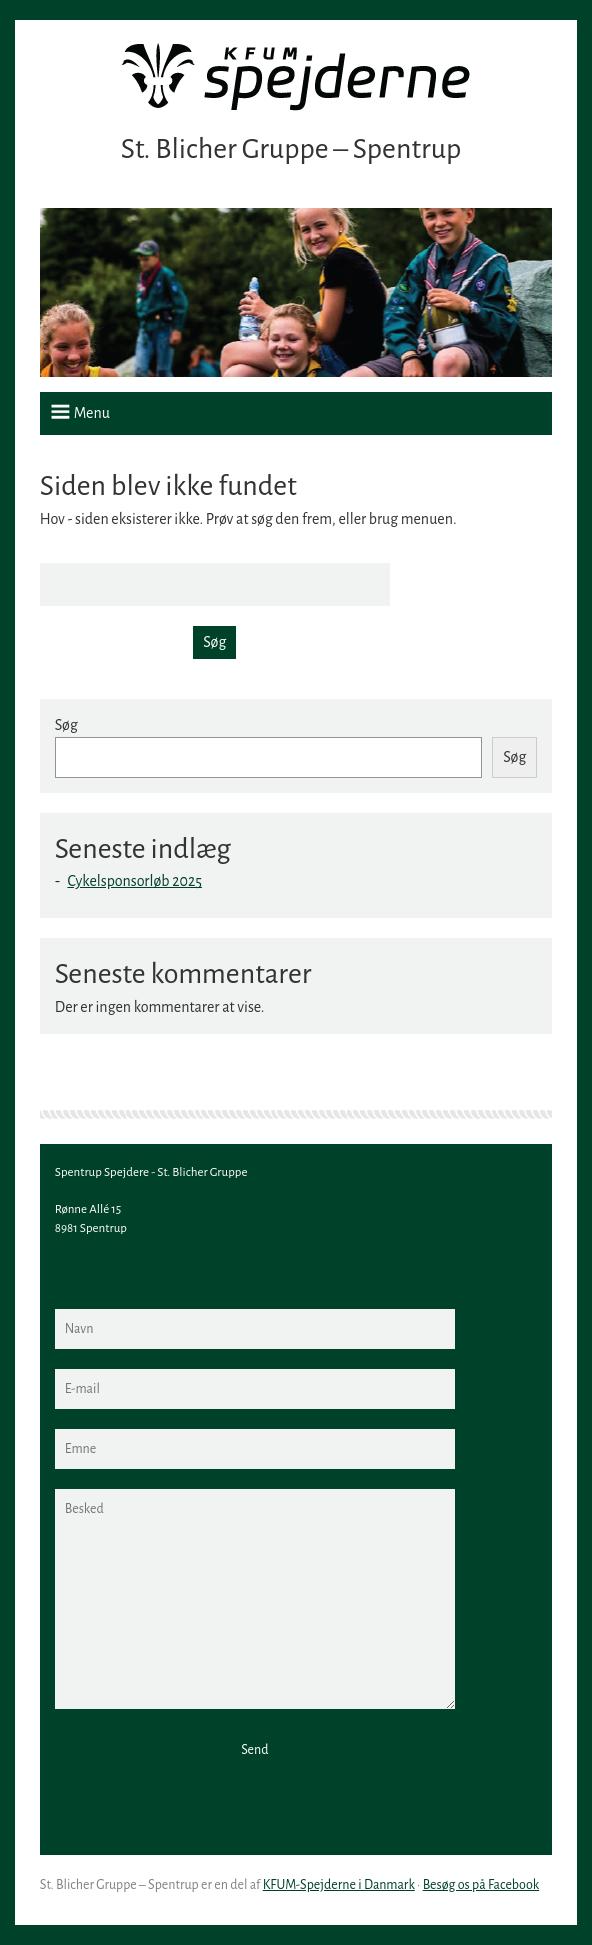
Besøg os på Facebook (481, 1885)
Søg (66, 725)
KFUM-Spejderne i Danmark (339, 1885)
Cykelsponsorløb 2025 (134, 881)
